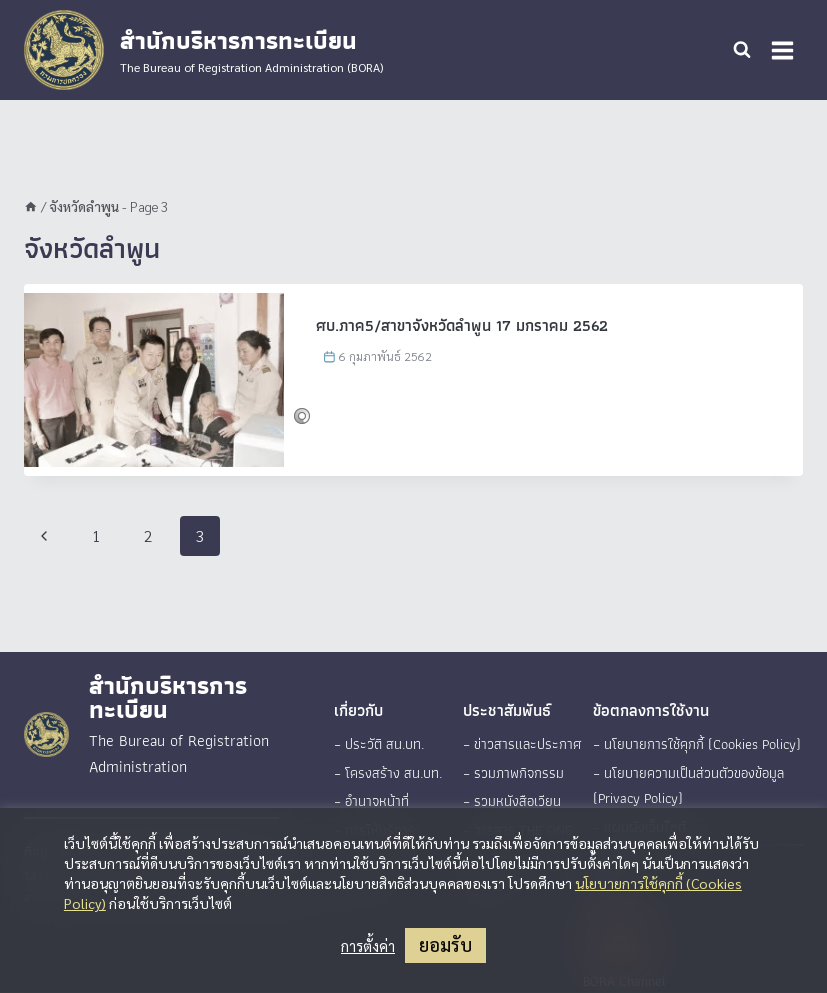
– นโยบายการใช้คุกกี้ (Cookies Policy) (696, 744)
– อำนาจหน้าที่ (371, 800)
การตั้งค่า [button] (368, 946)
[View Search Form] (742, 50)
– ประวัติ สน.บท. (378, 744)
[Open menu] (782, 50)
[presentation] (154, 379)
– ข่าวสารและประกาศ (520, 744)
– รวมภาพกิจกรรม (512, 772)
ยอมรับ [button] (445, 944)
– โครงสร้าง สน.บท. (387, 772)
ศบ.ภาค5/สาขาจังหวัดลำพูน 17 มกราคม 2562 (462, 325)
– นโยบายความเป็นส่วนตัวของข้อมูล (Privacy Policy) (688, 784)
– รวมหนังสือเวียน (511, 800)
